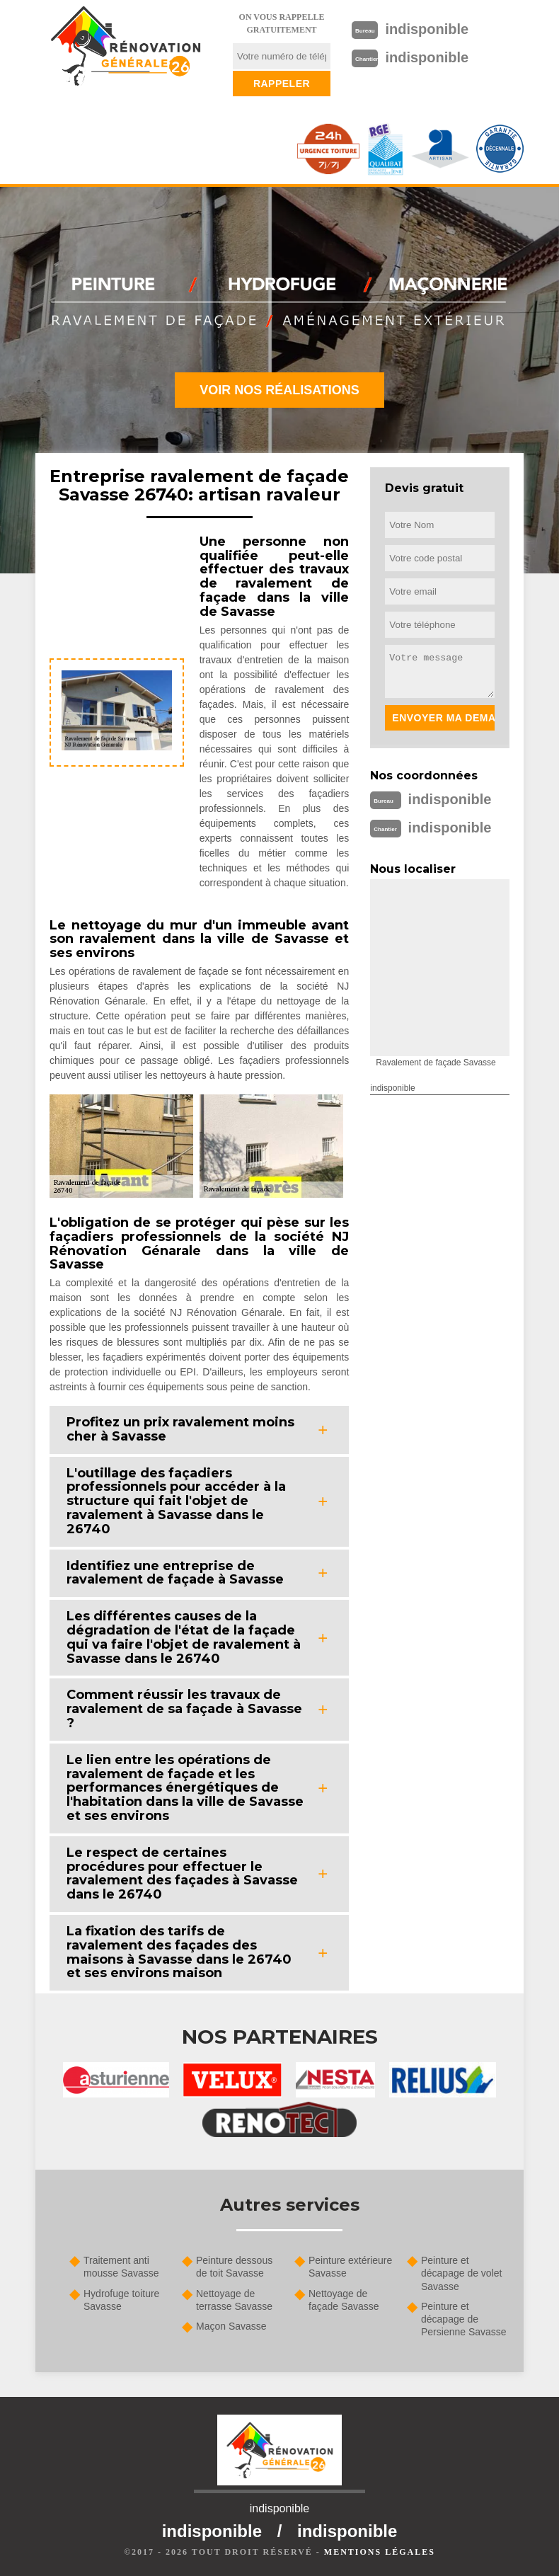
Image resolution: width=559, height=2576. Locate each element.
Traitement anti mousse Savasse (121, 2267)
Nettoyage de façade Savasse (344, 2300)
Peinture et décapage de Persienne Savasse (464, 2319)
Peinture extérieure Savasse (350, 2267)
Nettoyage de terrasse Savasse (234, 2300)
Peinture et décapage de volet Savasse (461, 2273)
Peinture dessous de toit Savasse (234, 2267)
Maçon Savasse (231, 2326)
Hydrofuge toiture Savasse (121, 2300)
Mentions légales (379, 2552)
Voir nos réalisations (279, 390)
